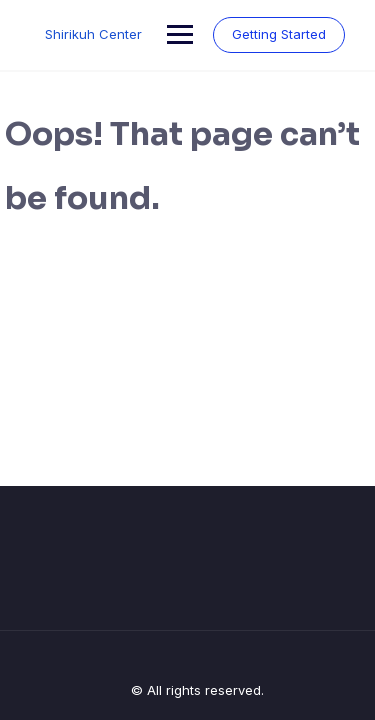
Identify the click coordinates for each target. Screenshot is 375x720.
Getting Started (279, 34)
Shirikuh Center (93, 34)
